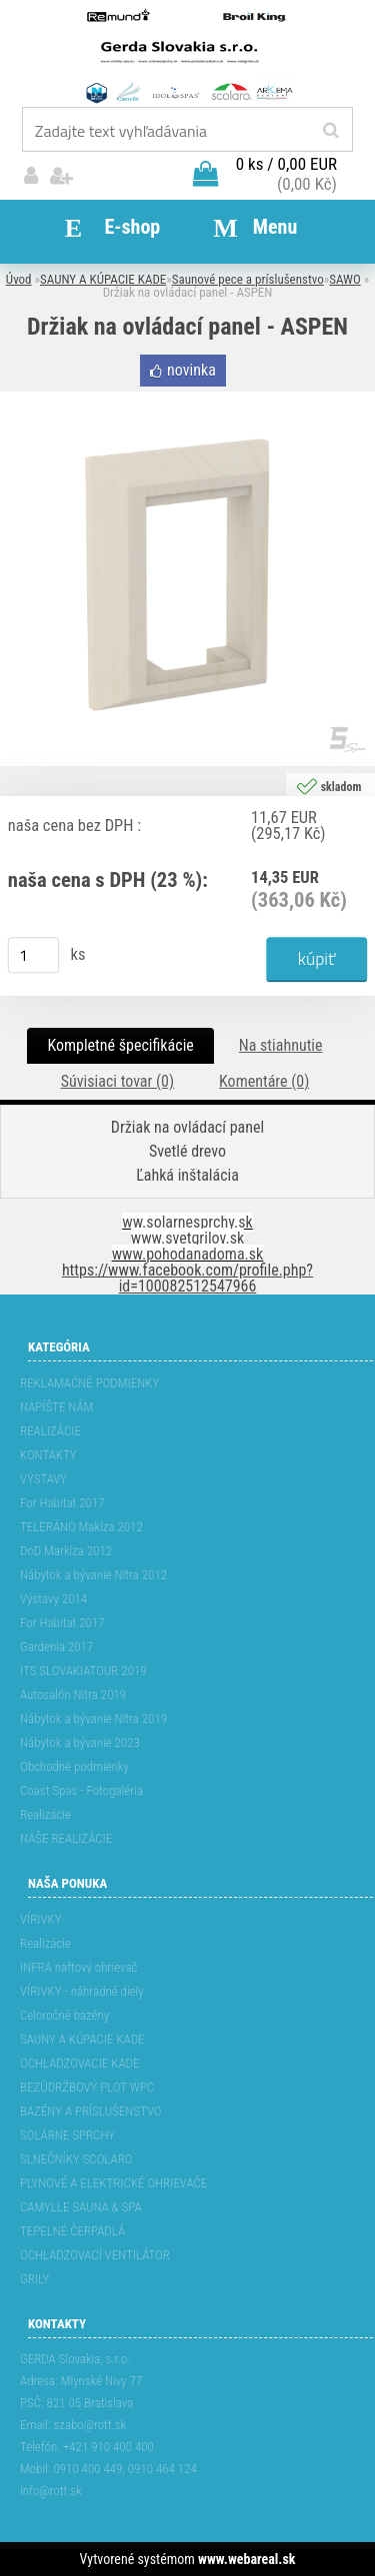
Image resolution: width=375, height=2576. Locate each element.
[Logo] (187, 55)
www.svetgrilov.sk (187, 1238)
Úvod (19, 279)
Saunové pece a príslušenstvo (248, 279)
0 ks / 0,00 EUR (286, 164)
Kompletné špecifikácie (120, 1045)
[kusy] (34, 955)
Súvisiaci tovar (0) (117, 1081)
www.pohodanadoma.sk (188, 1254)
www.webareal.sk (246, 2559)
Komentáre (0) (264, 1081)
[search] (330, 131)
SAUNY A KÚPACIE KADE (103, 279)
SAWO (345, 279)
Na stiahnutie (281, 1045)
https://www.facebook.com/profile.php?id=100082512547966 (187, 1278)
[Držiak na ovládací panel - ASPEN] (187, 399)
